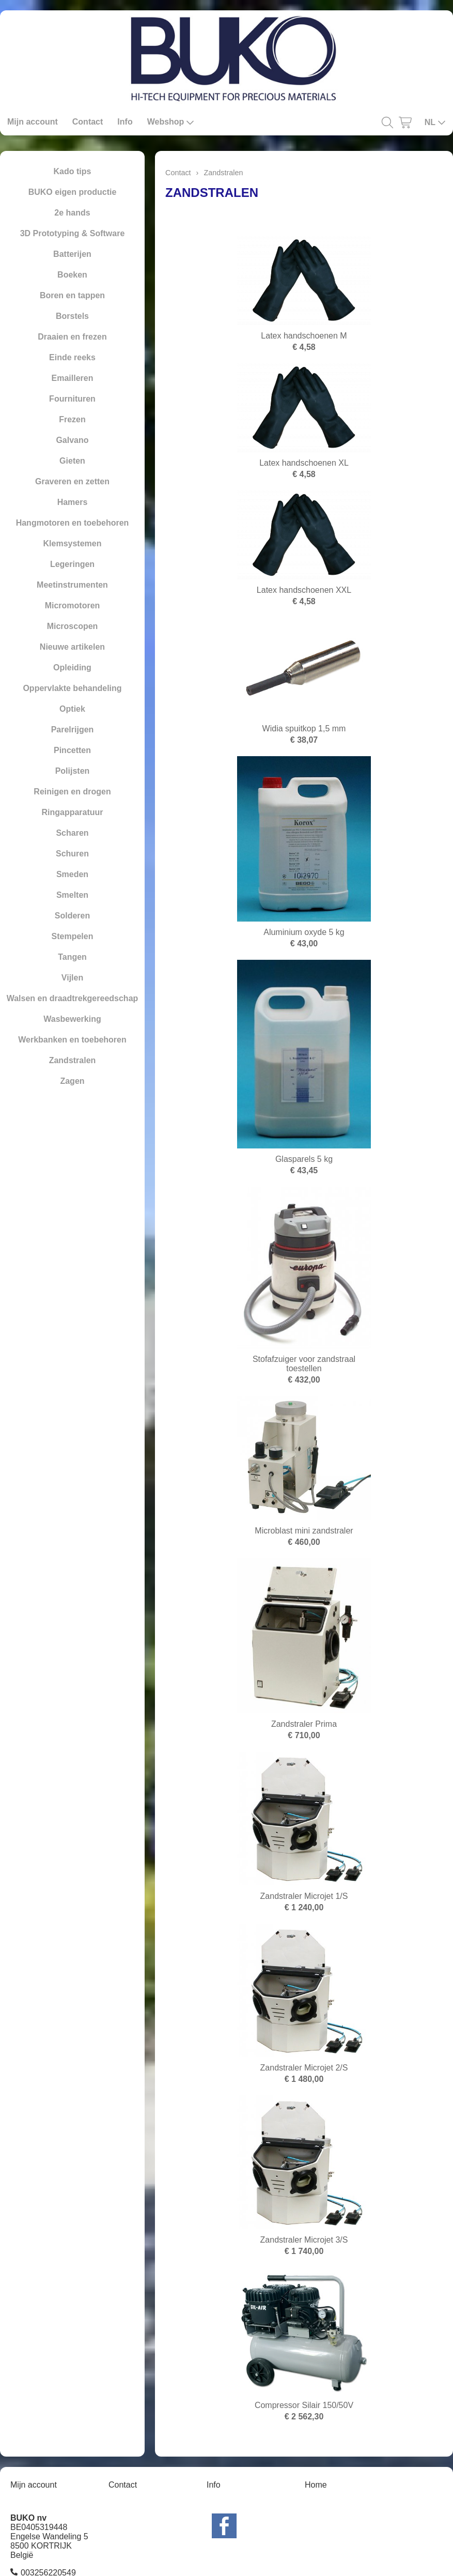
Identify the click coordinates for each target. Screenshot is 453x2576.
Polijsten (72, 770)
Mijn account (32, 121)
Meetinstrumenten (72, 584)
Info (124, 121)
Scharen (72, 833)
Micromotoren (72, 605)
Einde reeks (72, 357)
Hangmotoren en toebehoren (72, 522)
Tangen (72, 957)
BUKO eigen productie (72, 192)
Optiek (72, 708)
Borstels (72, 316)
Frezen (72, 419)
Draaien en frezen (72, 336)
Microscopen (72, 626)
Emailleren (72, 378)
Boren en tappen (72, 295)
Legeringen (72, 564)
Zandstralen (72, 1060)
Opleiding (72, 667)
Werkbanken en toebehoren (72, 1039)
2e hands (72, 212)
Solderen (72, 915)
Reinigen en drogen (72, 791)
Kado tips (72, 171)
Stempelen (72, 936)
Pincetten (72, 750)
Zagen (72, 1081)
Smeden (72, 874)
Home (316, 2484)
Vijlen (72, 977)
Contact (87, 121)
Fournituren (72, 398)
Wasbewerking (72, 1019)
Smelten (72, 895)
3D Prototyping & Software (72, 233)
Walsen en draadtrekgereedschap (72, 998)
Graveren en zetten (72, 481)
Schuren (72, 853)
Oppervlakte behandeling (72, 688)
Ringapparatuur (72, 812)
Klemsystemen (72, 543)
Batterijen (72, 254)
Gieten (72, 460)
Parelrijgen (72, 729)
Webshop (171, 122)
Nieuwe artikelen (72, 646)
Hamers (72, 502)
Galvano (72, 440)
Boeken (72, 274)
